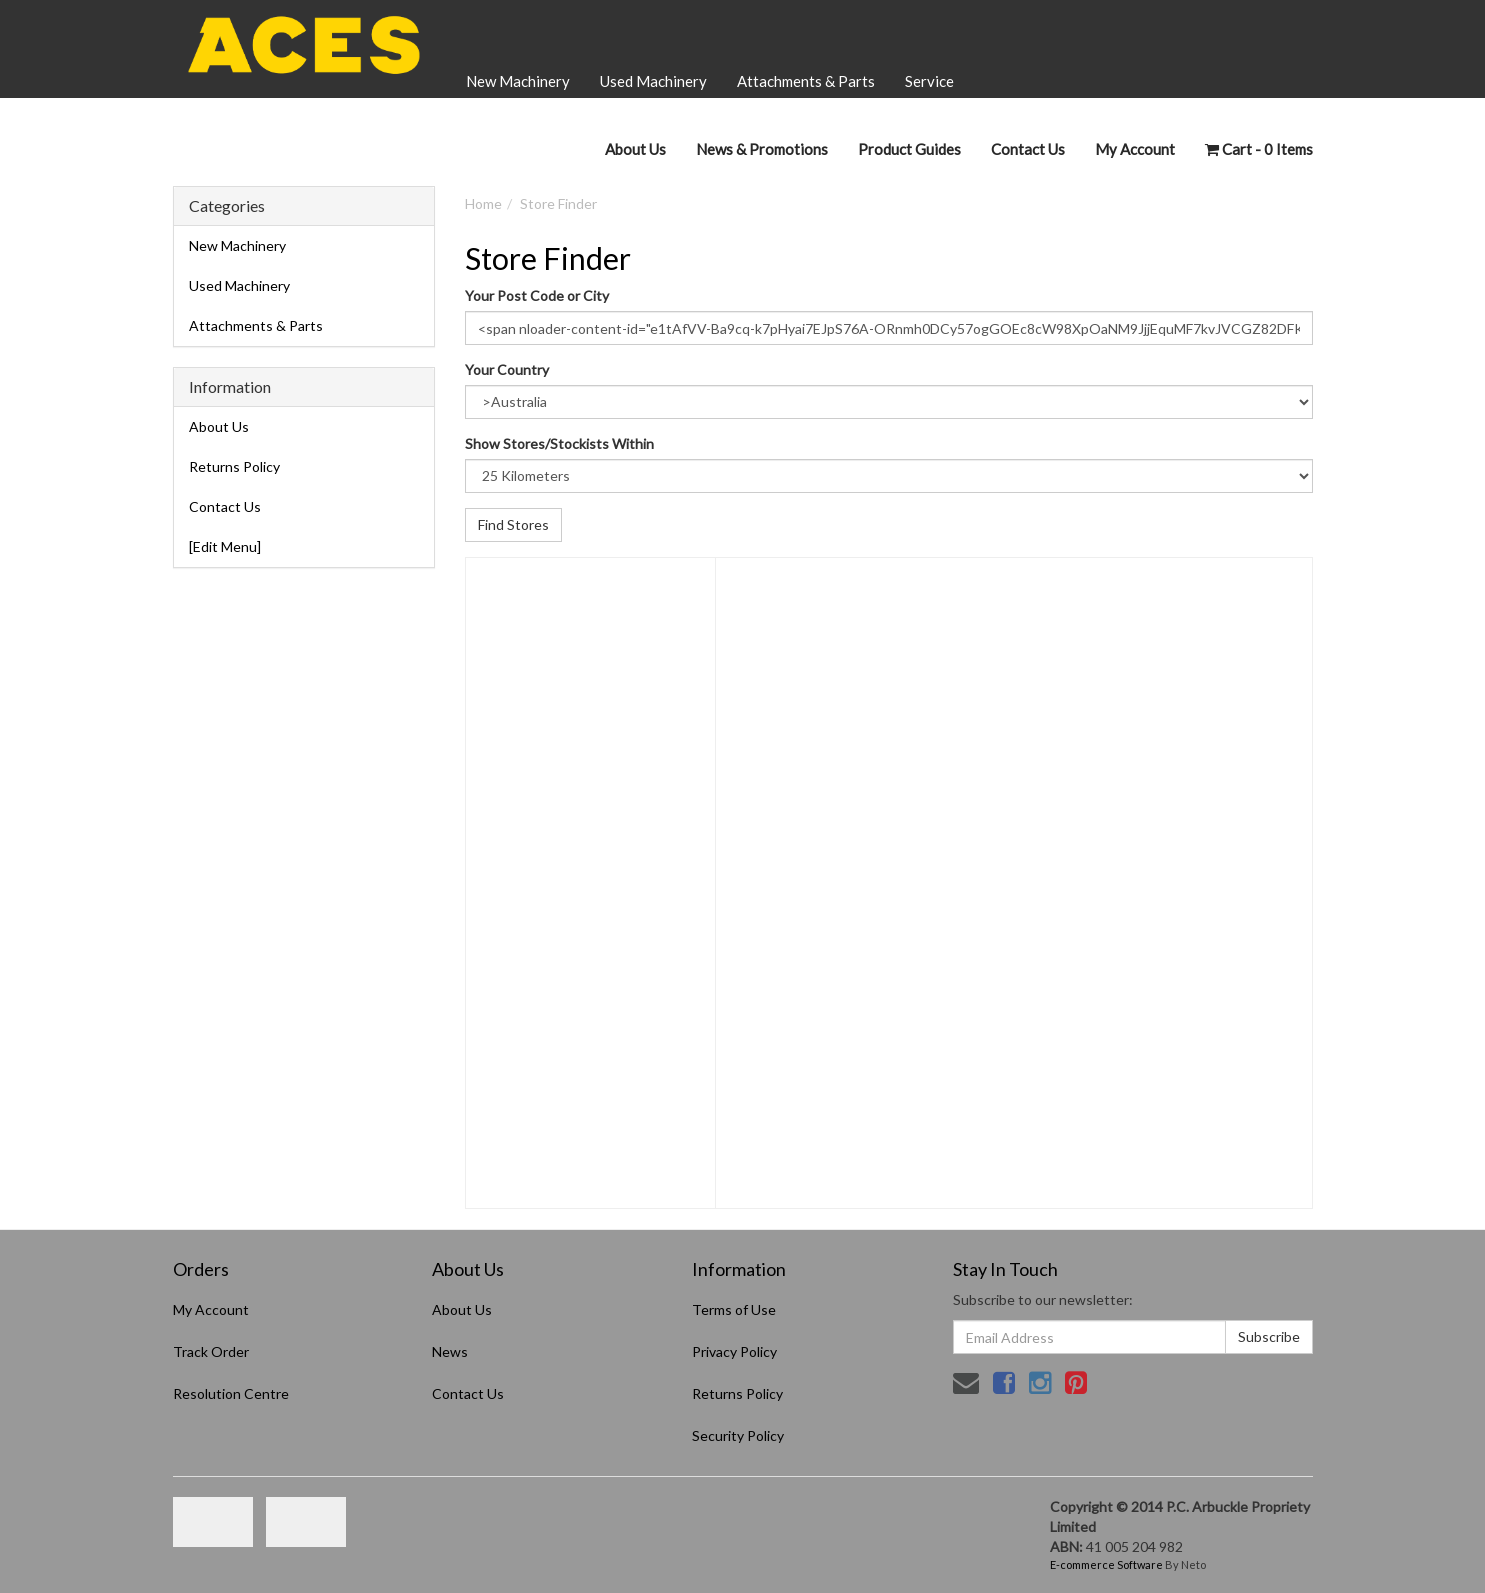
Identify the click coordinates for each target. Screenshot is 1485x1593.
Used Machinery (653, 81)
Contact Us (1028, 149)
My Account (211, 1309)
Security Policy (738, 1435)
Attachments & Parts (806, 81)
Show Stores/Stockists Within (559, 443)
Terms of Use (734, 1309)
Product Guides (909, 149)
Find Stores (513, 524)
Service (929, 81)
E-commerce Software (1106, 1564)
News (450, 1351)
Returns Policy (234, 466)
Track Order (211, 1351)
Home (483, 203)
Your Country (507, 369)
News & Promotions (762, 149)
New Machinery (518, 81)
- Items (1259, 149)
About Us (635, 149)
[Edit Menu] (225, 546)
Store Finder (558, 203)
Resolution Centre (231, 1393)
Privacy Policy (734, 1351)
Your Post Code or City (537, 295)
